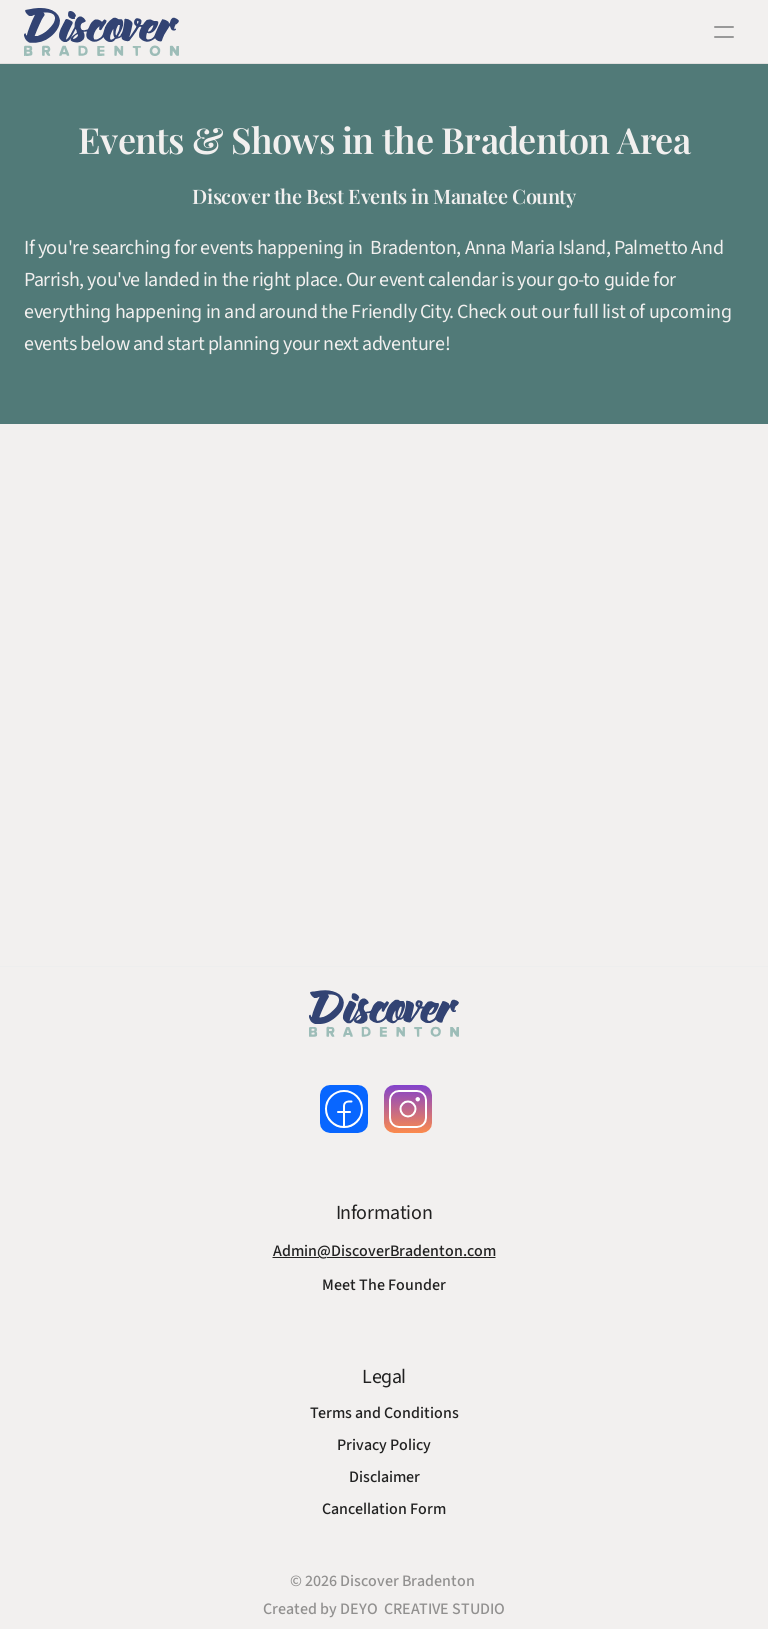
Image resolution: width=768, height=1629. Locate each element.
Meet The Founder (384, 1285)
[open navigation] (724, 32)
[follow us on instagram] (408, 1109)
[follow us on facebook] (344, 1109)
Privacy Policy (384, 1445)
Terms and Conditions (384, 1413)
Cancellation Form (384, 1509)
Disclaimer (384, 1477)
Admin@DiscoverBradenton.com (384, 1251)
